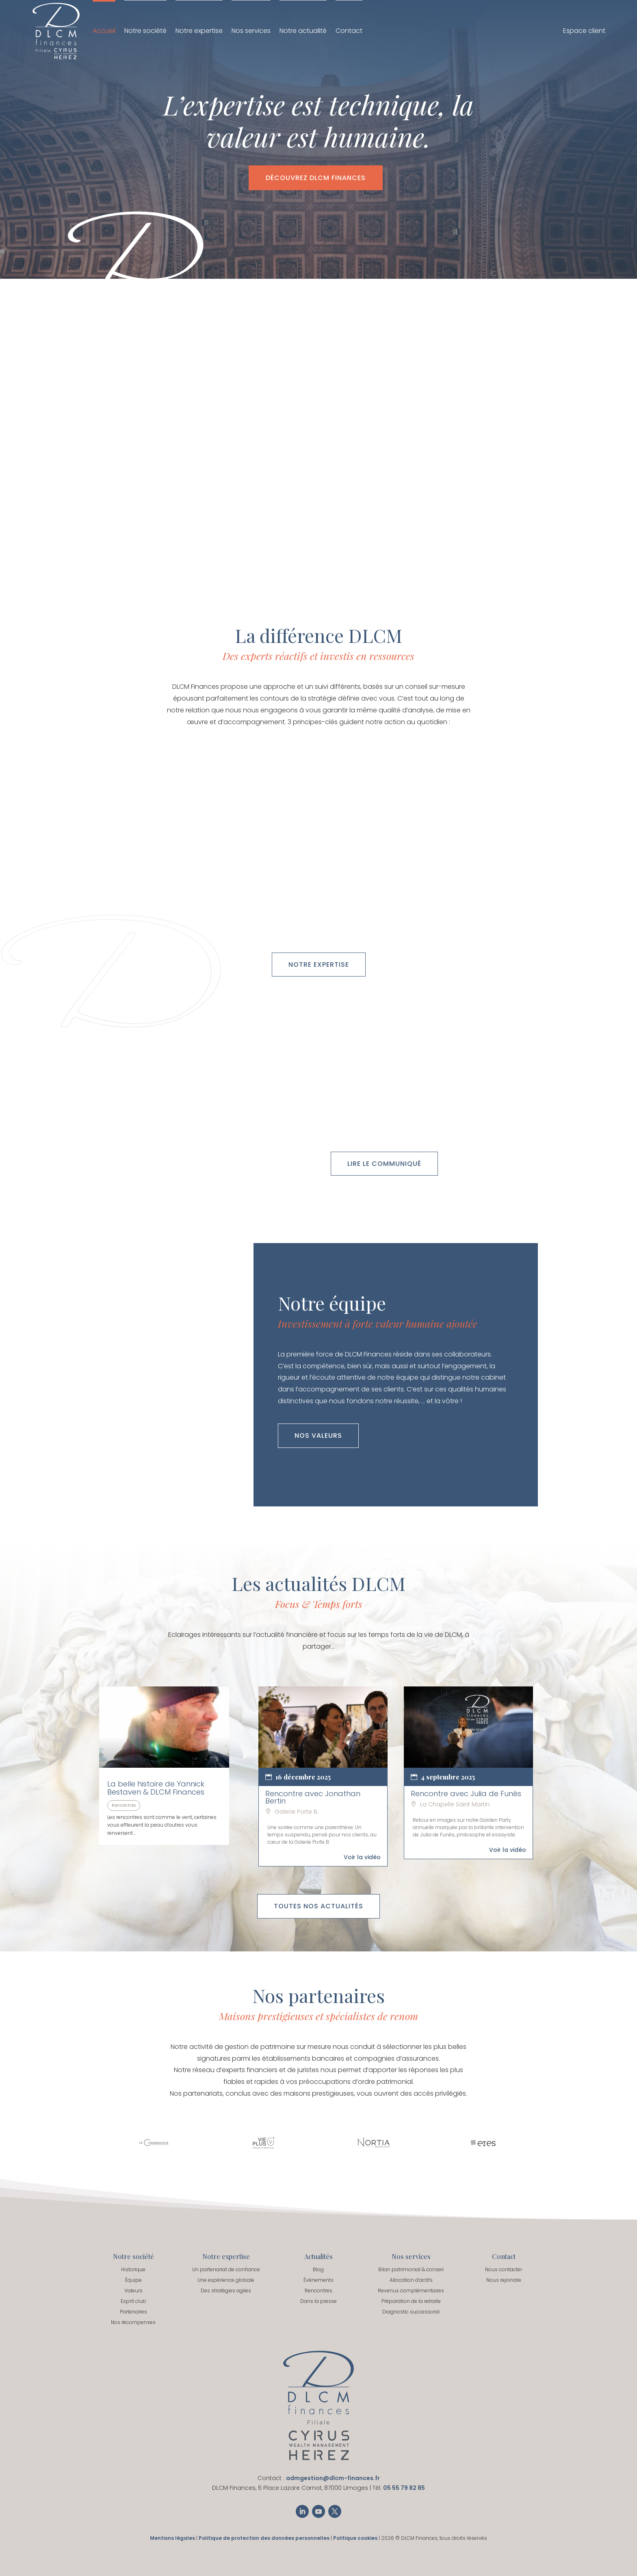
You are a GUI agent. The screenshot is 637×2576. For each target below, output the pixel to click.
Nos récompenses (133, 2322)
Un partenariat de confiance (226, 2269)
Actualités (318, 2256)
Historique (133, 2269)
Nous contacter (503, 2269)
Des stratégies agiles (226, 2290)
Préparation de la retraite (411, 2301)
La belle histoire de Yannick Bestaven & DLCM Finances (155, 1788)
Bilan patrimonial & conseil (411, 2269)
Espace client (584, 31)
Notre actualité (303, 30)
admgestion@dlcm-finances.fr (333, 2478)
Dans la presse (318, 2301)
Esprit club (133, 2301)
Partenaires (133, 2311)
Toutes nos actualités (318, 1906)
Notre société (145, 30)
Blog (318, 2269)
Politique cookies (355, 2538)
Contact (349, 30)
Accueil (104, 30)
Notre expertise (199, 30)
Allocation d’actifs (411, 2280)
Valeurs (133, 2290)
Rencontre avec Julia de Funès (466, 1793)
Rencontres (124, 1805)
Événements (318, 2280)
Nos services (251, 30)
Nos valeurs (318, 1435)
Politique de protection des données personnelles (264, 2538)
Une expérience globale (225, 2280)
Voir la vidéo (362, 1857)
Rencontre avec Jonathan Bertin (312, 1797)
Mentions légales (172, 2538)
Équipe (133, 2280)
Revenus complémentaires (411, 2290)
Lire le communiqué (384, 1163)
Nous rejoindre (503, 2280)
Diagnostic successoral (411, 2311)
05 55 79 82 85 (404, 2488)
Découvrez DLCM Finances (316, 177)
